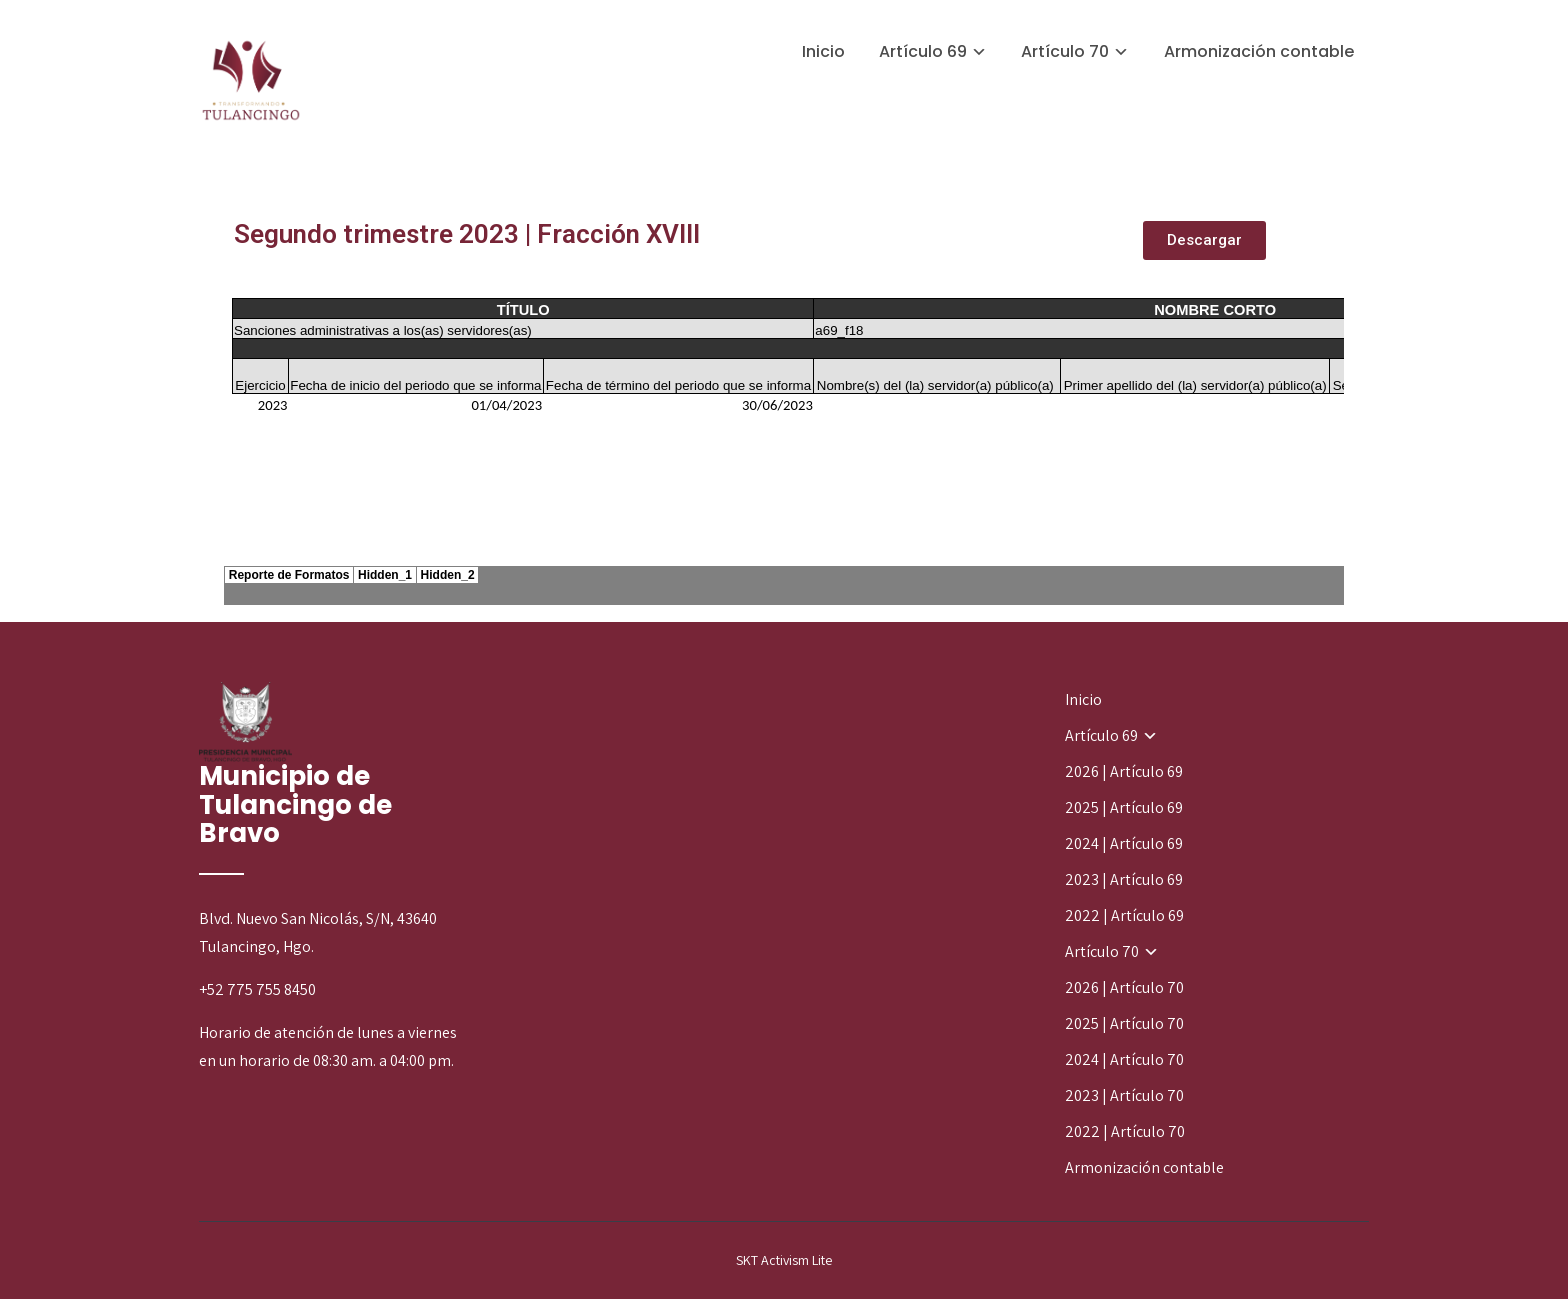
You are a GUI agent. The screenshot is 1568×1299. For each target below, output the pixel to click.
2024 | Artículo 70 (1124, 1059)
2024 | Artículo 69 (1124, 843)
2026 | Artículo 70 (1124, 987)
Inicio (823, 51)
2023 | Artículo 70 (1124, 1095)
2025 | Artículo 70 (1124, 1023)
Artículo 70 (1065, 51)
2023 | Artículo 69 (1124, 879)
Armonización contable (1259, 51)
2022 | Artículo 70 (1125, 1131)
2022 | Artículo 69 (1124, 915)
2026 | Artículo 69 (1124, 771)
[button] (1204, 240)
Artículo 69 (923, 51)
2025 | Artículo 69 (1124, 807)
